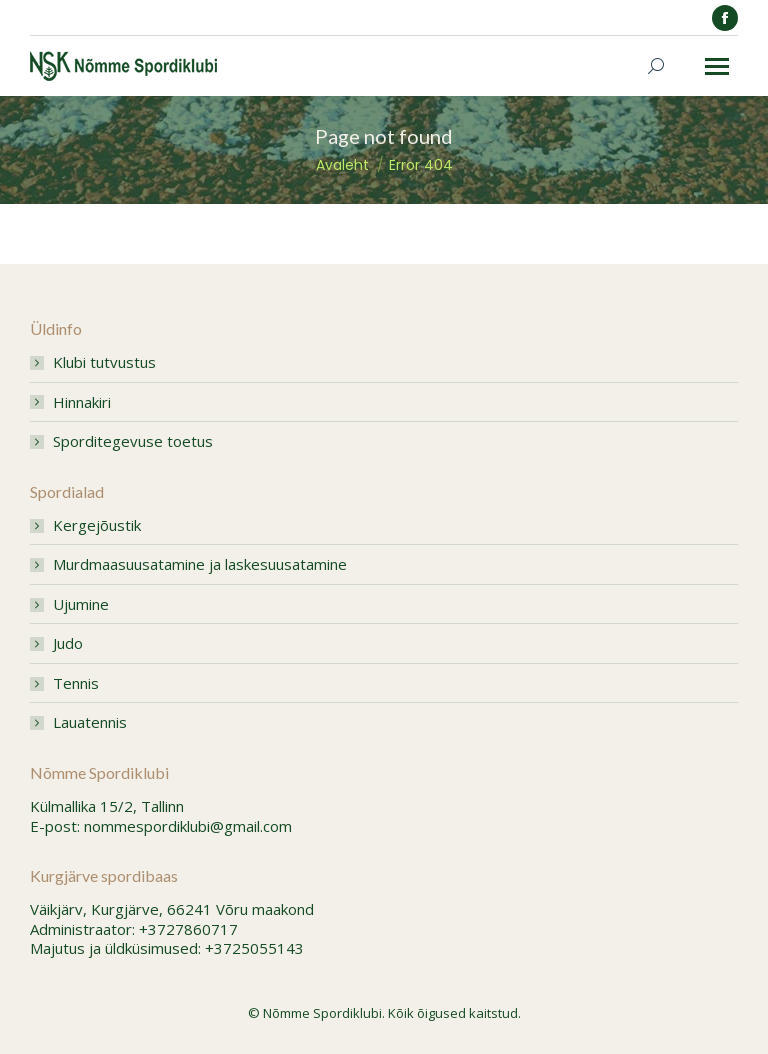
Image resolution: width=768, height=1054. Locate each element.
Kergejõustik (97, 525)
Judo (68, 643)
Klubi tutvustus (104, 362)
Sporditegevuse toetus (133, 441)
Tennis (76, 683)
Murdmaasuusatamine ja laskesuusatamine (200, 564)
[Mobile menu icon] (717, 66)
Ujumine (81, 604)
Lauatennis (90, 722)
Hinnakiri (82, 402)
